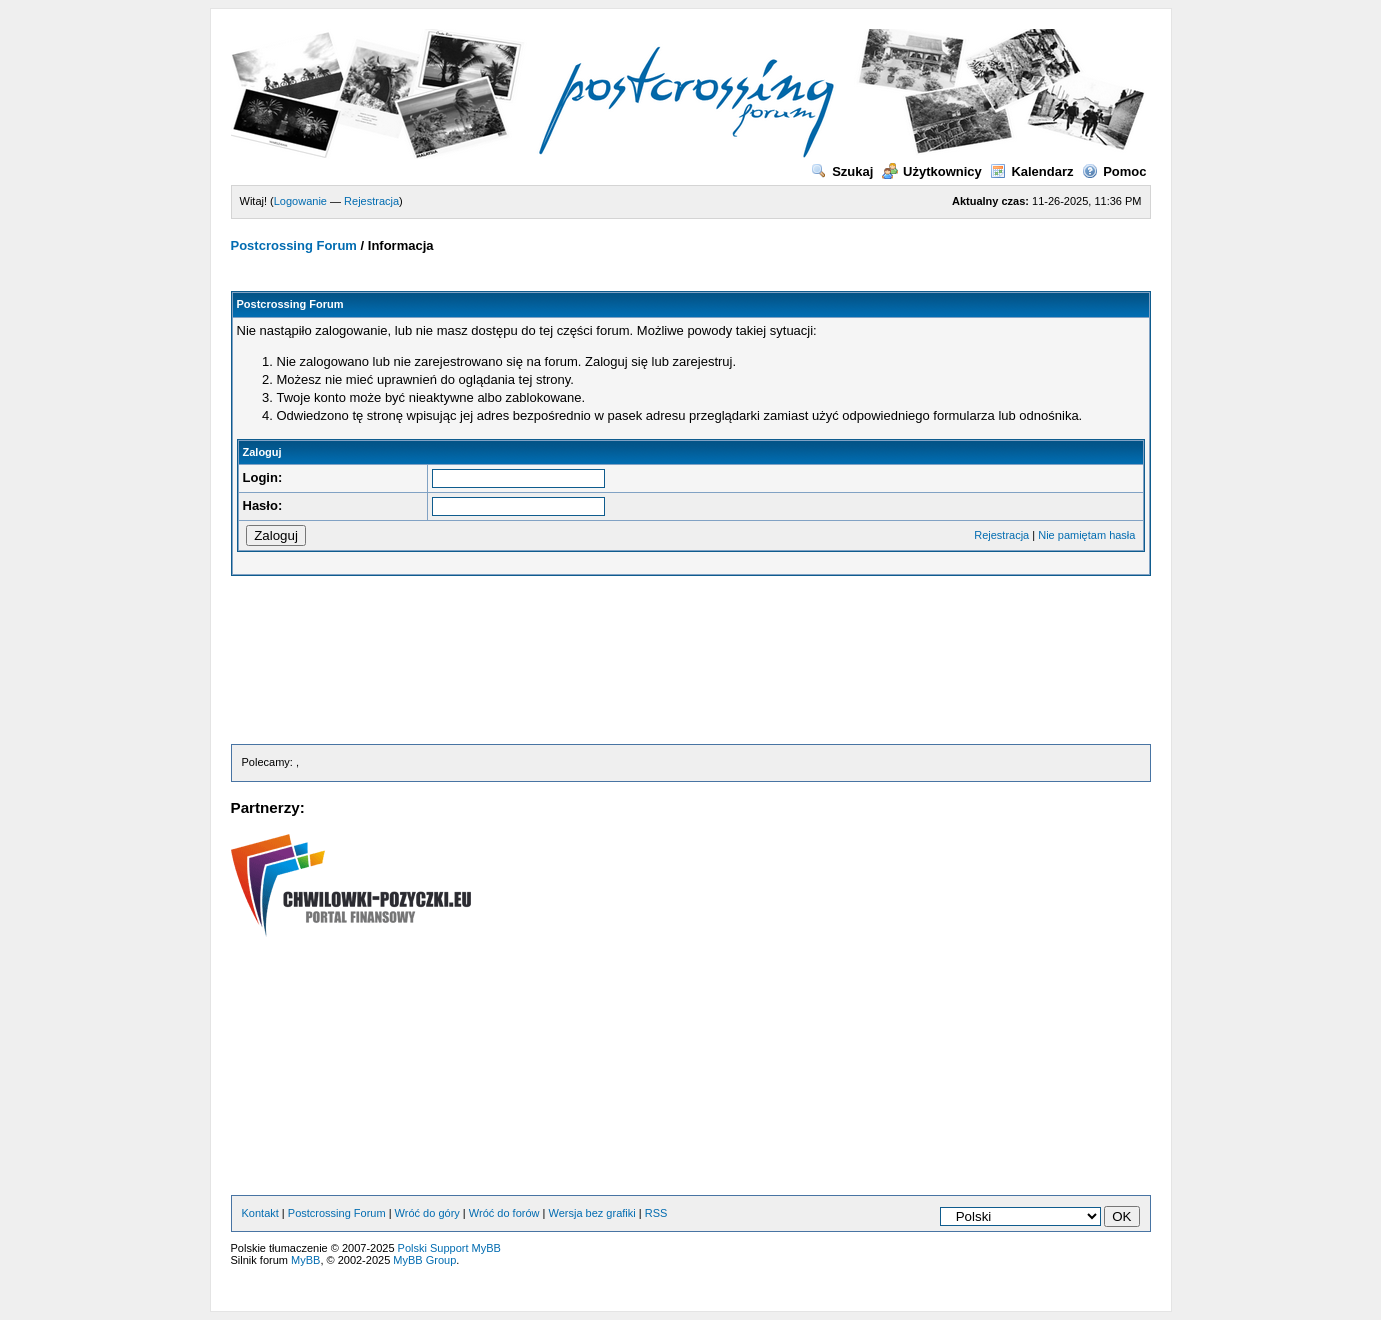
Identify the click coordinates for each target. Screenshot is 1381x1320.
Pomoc (1114, 171)
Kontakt (260, 1213)
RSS (656, 1213)
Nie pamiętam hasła (1086, 535)
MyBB (305, 1260)
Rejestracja (371, 201)
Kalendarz (1031, 171)
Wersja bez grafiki (592, 1213)
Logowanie (300, 201)
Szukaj (842, 171)
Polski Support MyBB (449, 1248)
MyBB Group (424, 1260)
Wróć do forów (504, 1213)
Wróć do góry (427, 1213)
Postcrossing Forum (294, 245)
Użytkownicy (932, 171)
